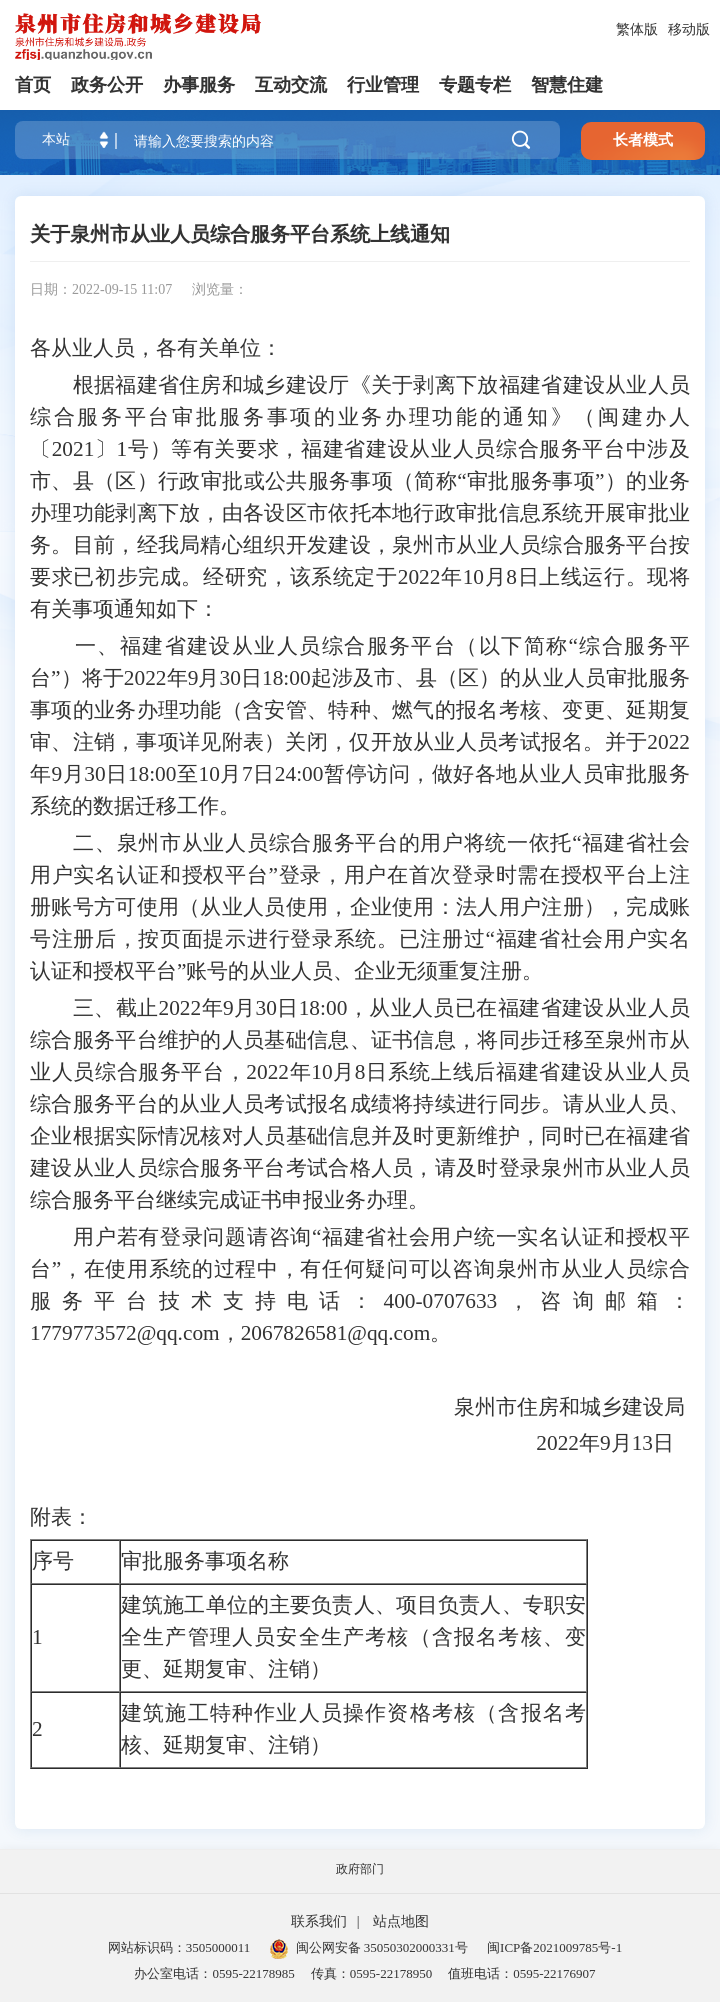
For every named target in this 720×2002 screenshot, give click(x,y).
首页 (33, 85)
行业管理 (383, 85)
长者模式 (643, 140)
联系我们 (319, 1921)
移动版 (689, 29)
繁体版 (637, 29)
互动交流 (291, 85)
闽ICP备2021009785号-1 (554, 1947)
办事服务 (199, 85)
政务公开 (107, 85)
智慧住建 (567, 85)
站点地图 (401, 1921)
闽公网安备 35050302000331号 (369, 1947)
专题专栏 (475, 85)
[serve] (140, 36)
